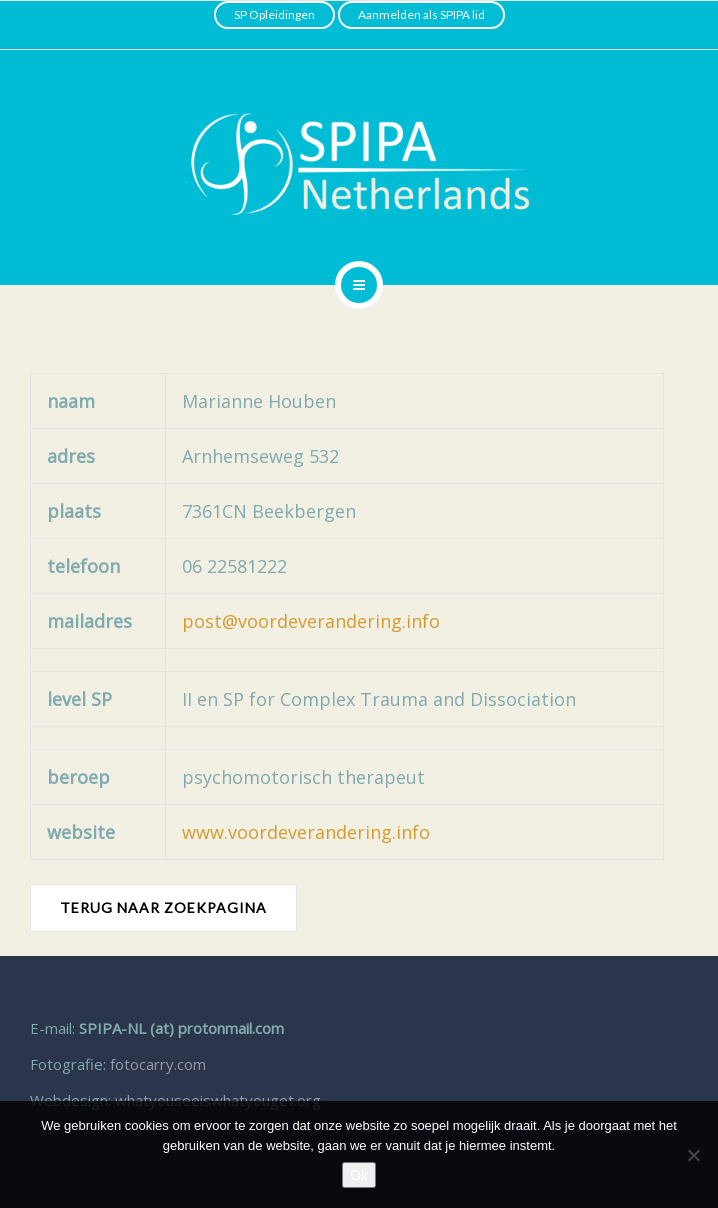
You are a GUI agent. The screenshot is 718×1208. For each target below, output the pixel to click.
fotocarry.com (158, 1064)
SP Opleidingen (274, 14)
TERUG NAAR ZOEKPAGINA (163, 907)
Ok (359, 1175)
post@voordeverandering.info (311, 621)
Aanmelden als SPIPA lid (421, 14)
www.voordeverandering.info (306, 832)
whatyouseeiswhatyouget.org (218, 1100)
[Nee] (693, 1155)
